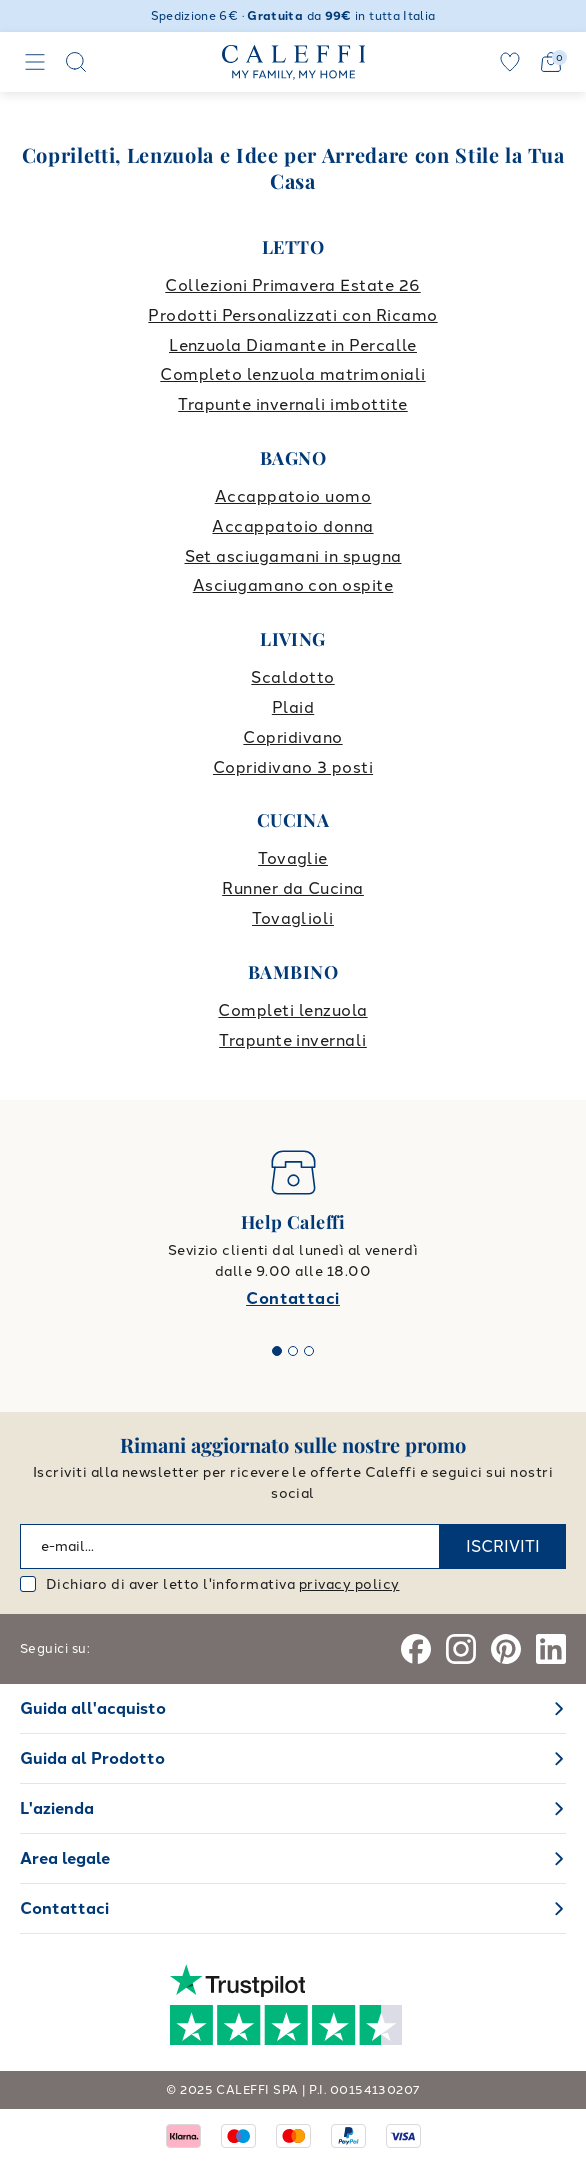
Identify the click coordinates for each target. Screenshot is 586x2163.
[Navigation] (35, 62)
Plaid (293, 707)
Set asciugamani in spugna (293, 556)
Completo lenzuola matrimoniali (292, 374)
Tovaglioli (293, 918)
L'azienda (57, 1808)
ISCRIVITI (503, 1546)
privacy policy (349, 1584)
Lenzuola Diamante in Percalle (293, 345)
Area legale (65, 1858)
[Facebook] (416, 1649)
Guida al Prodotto (92, 1758)
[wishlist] (510, 62)
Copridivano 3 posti (293, 767)
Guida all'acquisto (93, 1708)
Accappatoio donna (292, 526)
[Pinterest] (506, 1649)
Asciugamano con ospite (293, 585)
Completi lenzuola (292, 1010)
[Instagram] (461, 1649)
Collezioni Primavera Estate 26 (292, 285)
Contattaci (293, 1298)
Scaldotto (292, 677)
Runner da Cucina (293, 888)
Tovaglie (293, 858)
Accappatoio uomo (293, 496)
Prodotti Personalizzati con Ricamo (292, 315)
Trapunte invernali (293, 1040)
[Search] (76, 62)
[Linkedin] (551, 1649)
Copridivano (292, 737)
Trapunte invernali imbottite (292, 404)
